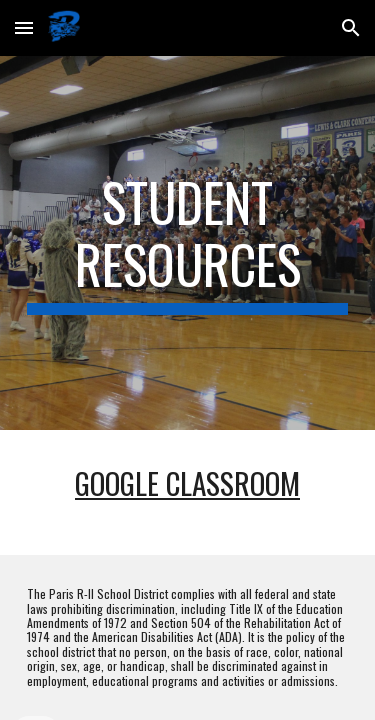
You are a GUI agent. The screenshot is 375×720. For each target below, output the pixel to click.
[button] (24, 27)
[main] (188, 243)
